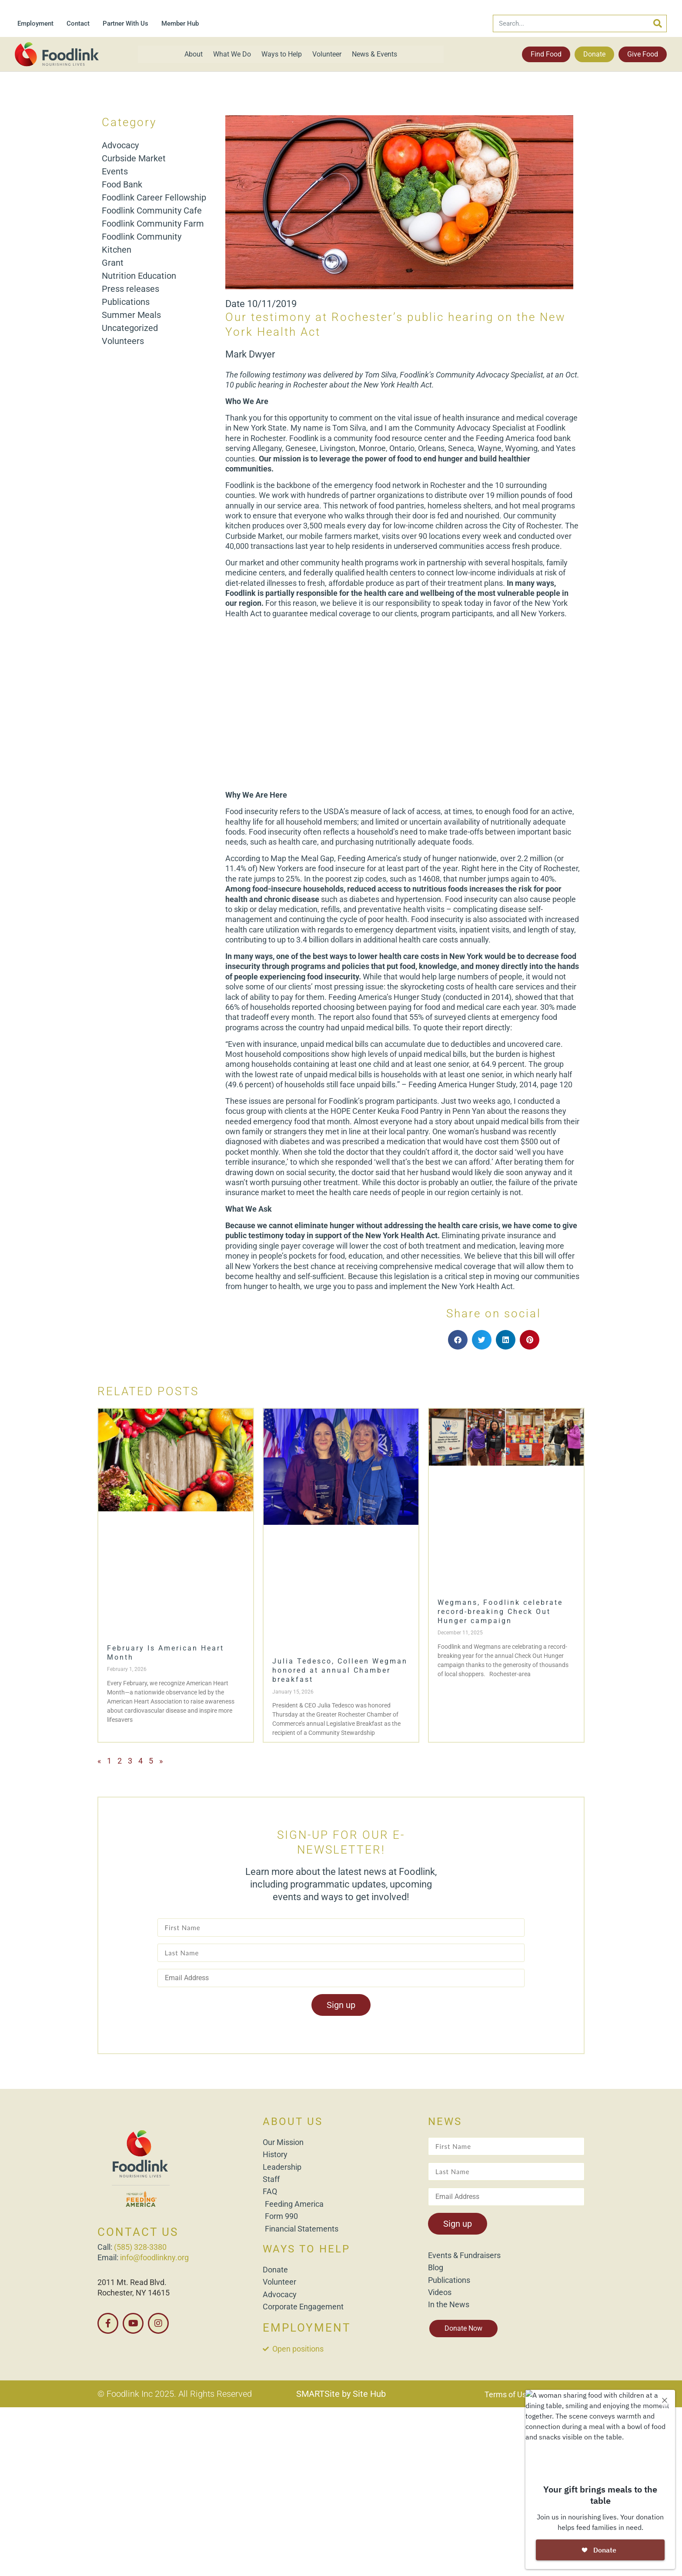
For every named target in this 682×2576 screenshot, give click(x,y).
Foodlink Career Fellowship (154, 197)
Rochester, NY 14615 (133, 2292)
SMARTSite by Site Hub (341, 2394)
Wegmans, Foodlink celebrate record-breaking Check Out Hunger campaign (500, 1611)
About (193, 54)
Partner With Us (125, 23)
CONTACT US (137, 2232)
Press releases (130, 289)
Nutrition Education (139, 276)
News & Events (374, 54)
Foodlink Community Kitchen (141, 243)
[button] (458, 1340)
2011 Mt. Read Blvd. (132, 2282)
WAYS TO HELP (306, 2249)
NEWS (445, 2121)
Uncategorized (130, 328)
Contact (78, 23)
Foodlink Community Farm (153, 223)
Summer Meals (131, 315)
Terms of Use (508, 2394)
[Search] (657, 23)
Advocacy (120, 145)
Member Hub (180, 23)
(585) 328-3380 (140, 2247)
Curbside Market (134, 158)
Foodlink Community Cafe (152, 210)
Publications (126, 302)
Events (115, 171)
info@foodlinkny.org (154, 2257)
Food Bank (122, 184)
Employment (35, 23)
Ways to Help (281, 54)
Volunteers (123, 341)
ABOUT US (293, 2121)
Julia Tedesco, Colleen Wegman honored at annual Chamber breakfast (340, 1670)
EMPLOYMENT (307, 2327)
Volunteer (326, 54)
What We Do (232, 54)
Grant (113, 262)
